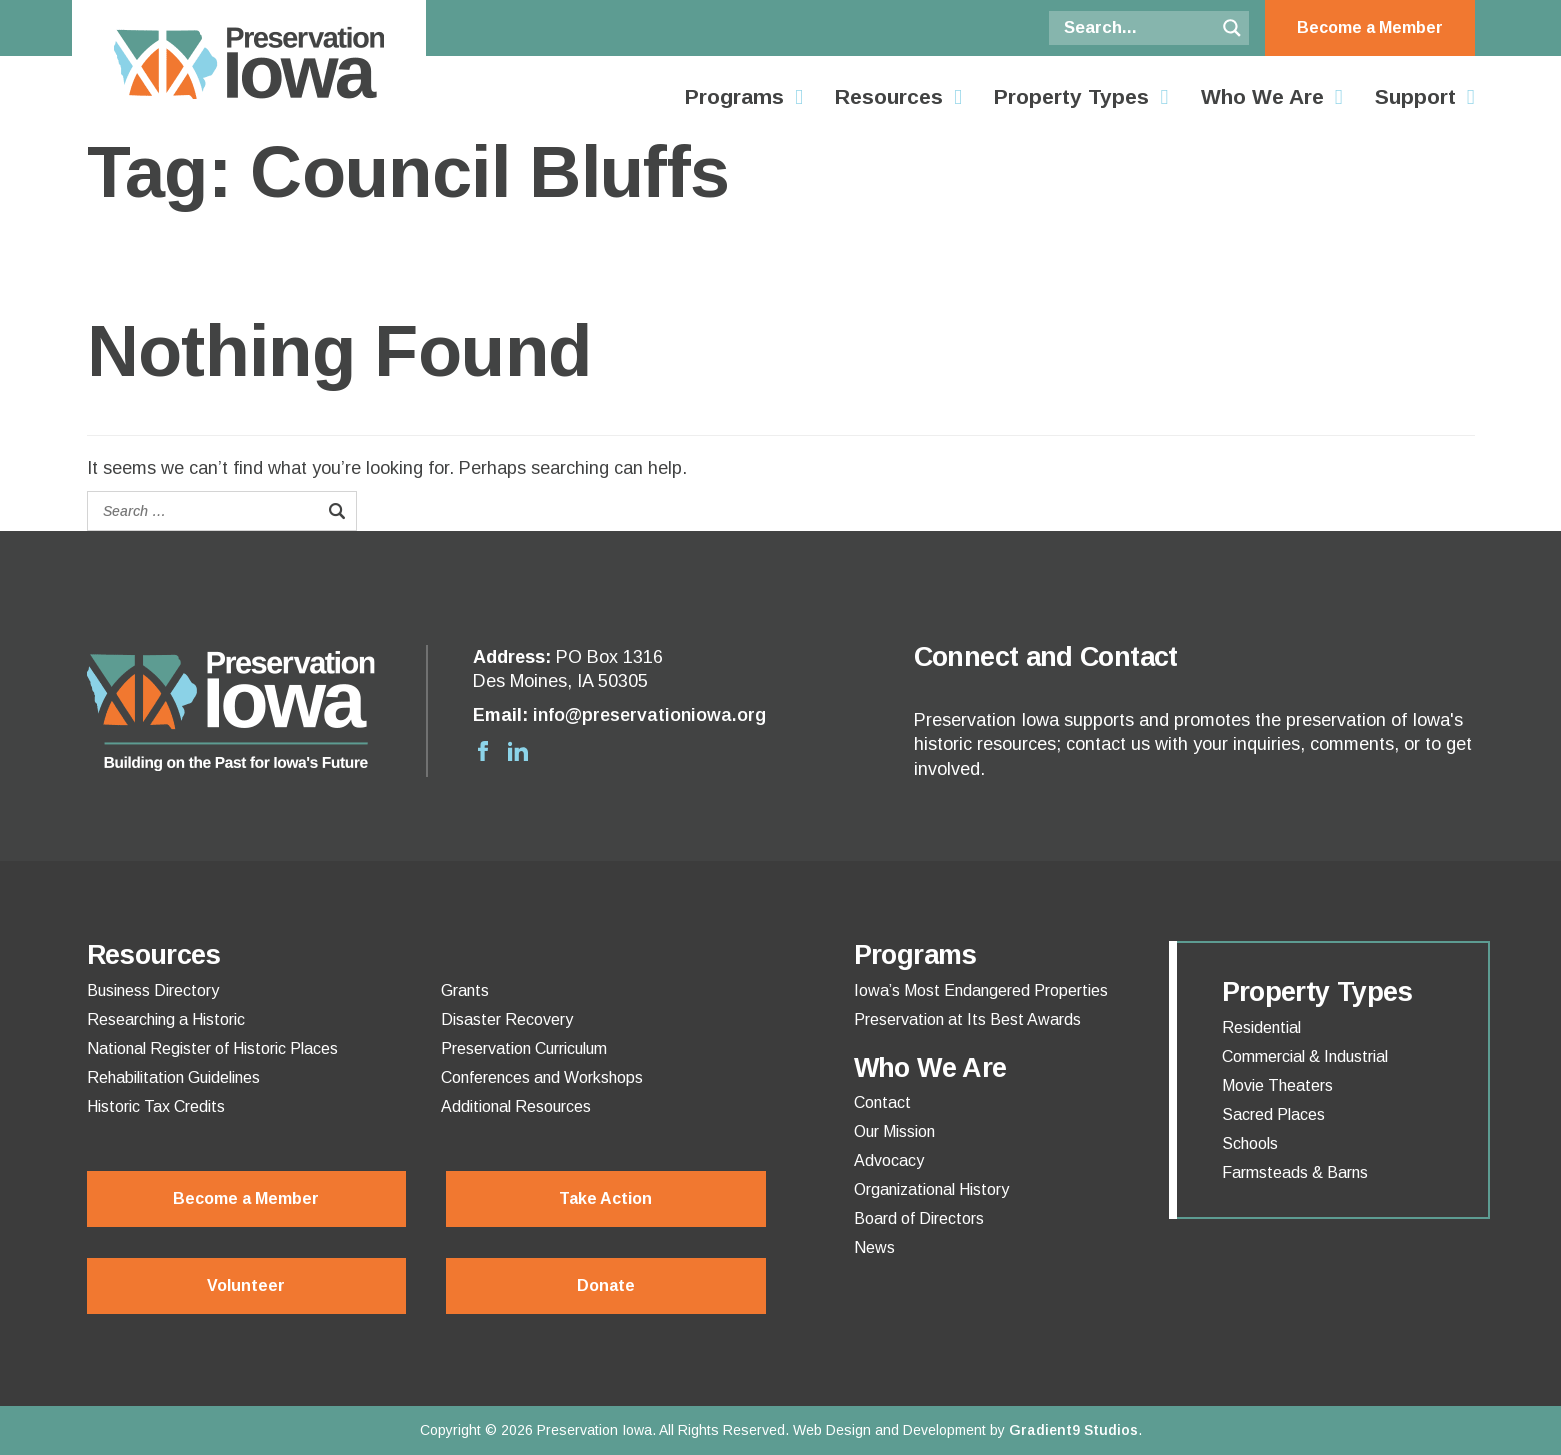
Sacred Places (1273, 1115)
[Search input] (1137, 28)
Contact (882, 1103)
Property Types (1071, 97)
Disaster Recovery (507, 1020)
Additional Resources (516, 1107)
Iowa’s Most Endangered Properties (981, 991)
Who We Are (1262, 97)
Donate (606, 1285)
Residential (1261, 1028)
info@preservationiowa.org (649, 715)
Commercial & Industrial (1305, 1057)
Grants (465, 991)
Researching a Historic (166, 1020)
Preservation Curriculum (524, 1049)
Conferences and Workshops (542, 1078)
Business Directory (153, 991)
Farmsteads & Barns (1295, 1173)
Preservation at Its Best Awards (967, 1020)
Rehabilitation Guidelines (173, 1078)
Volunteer (246, 1285)
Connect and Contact (1046, 657)
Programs (734, 97)
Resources (889, 97)
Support (1415, 97)
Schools (1250, 1144)
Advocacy (889, 1161)
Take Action (605, 1198)
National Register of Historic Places (212, 1049)
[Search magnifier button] (1232, 28)
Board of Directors (919, 1219)
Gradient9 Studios (1073, 1430)
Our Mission (894, 1132)
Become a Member (1370, 27)
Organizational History (931, 1190)
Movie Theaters (1277, 1086)
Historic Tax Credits (156, 1107)
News (874, 1248)
